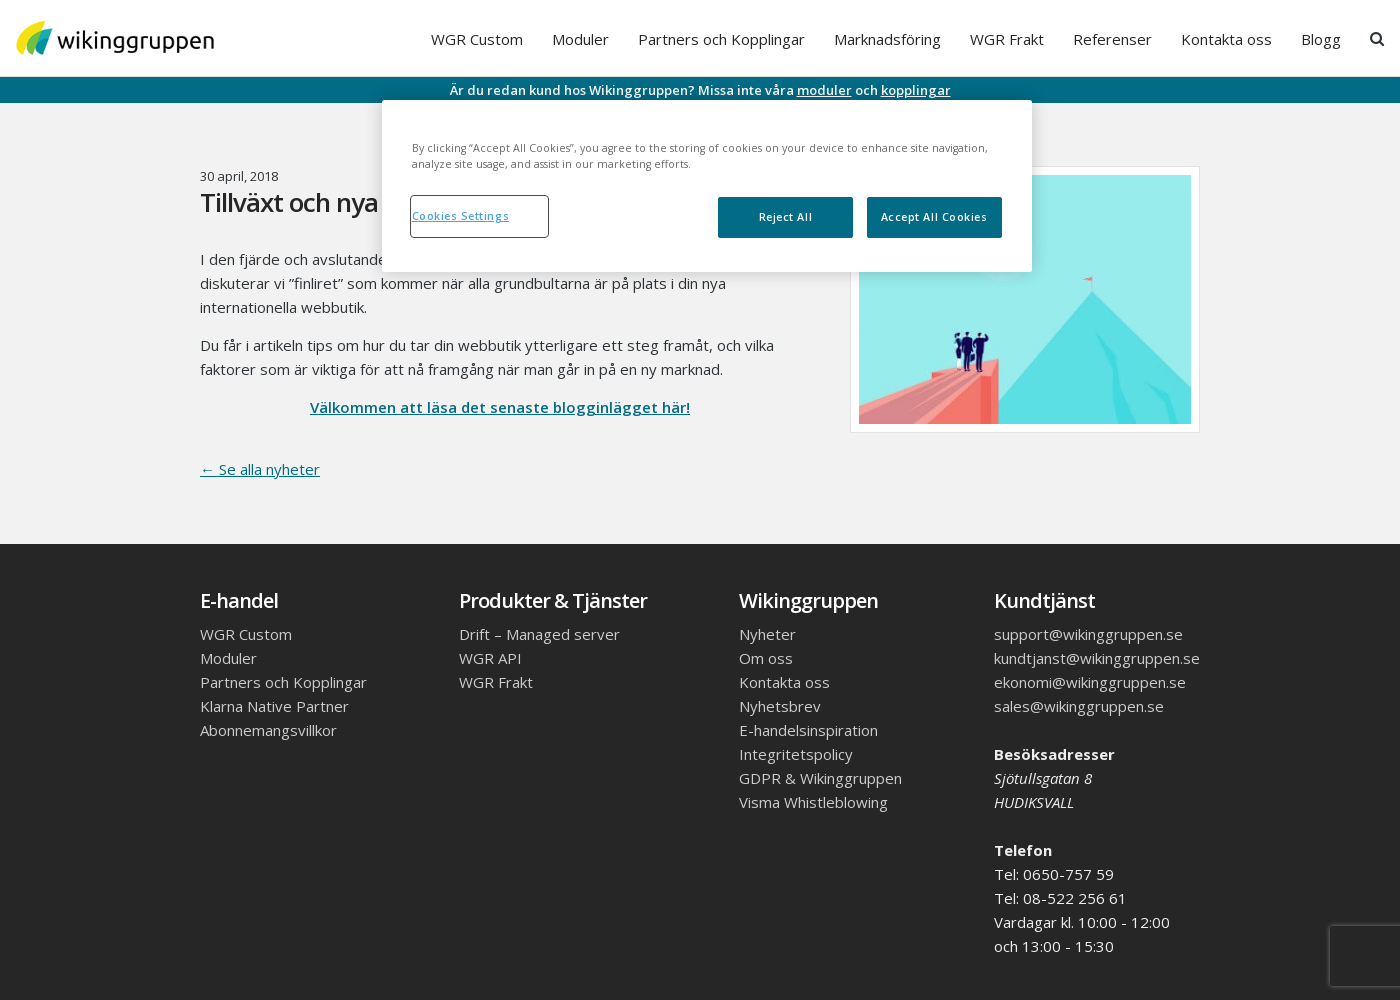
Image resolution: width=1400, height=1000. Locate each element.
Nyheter (767, 634)
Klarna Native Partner (274, 706)
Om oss (766, 658)
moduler (824, 90)
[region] (707, 186)
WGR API (490, 658)
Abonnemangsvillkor (268, 730)
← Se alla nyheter (260, 469)
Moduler (580, 39)
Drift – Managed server (539, 634)
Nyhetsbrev (780, 706)
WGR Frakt (1007, 39)
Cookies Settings (461, 216)
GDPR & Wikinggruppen (820, 778)
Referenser (1112, 39)
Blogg (1321, 39)
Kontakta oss (1226, 39)
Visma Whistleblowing (813, 802)
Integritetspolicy (796, 754)
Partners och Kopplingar (721, 39)
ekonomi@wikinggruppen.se (1090, 682)
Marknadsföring (887, 39)
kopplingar (916, 90)
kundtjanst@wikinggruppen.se (1097, 658)
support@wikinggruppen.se (1088, 634)
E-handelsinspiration (808, 730)
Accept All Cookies (934, 217)
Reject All (785, 217)
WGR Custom (477, 39)
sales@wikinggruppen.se (1079, 706)
